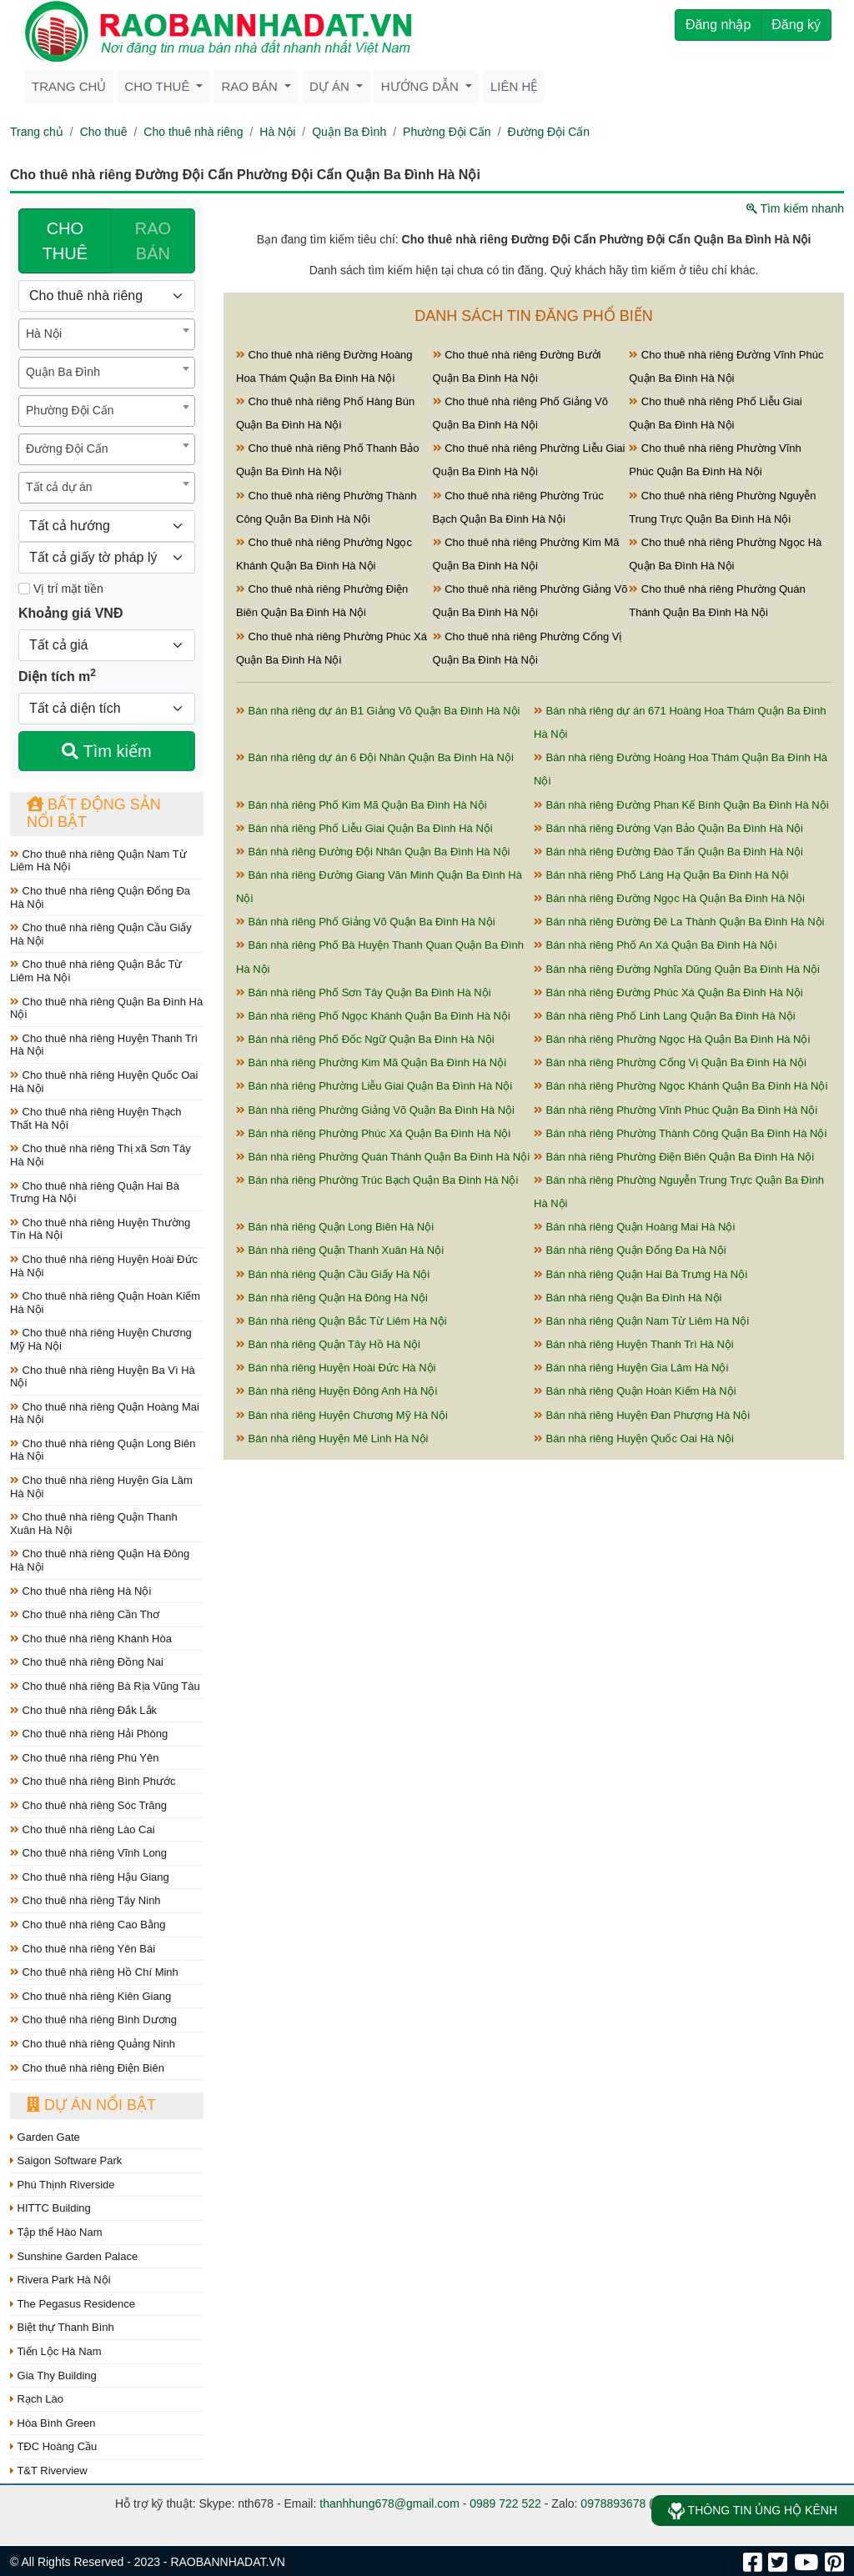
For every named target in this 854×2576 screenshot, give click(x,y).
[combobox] (106, 334)
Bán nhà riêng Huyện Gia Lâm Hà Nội (631, 1367)
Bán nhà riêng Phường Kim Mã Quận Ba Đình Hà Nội (371, 1062)
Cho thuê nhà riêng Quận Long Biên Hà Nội (103, 1450)
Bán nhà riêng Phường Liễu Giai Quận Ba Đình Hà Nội (374, 1086)
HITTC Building (50, 2208)
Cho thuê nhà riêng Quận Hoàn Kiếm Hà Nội (105, 1303)
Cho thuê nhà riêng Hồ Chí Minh (94, 1972)
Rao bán (251, 86)
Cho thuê (158, 86)
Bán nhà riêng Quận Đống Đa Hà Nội (630, 1250)
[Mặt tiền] (24, 588)
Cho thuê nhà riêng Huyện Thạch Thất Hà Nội (95, 1118)
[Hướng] (106, 526)
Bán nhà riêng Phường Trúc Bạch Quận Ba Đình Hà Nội (377, 1180)
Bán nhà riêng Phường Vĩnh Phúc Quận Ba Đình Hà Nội (675, 1110)
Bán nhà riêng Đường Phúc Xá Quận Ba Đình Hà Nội (668, 992)
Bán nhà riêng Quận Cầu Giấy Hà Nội (333, 1274)
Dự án (331, 86)
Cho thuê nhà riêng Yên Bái (82, 1948)
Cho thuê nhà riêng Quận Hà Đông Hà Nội (99, 1560)
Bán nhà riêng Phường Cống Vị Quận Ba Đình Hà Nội (670, 1062)
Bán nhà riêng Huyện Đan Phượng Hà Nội (642, 1415)
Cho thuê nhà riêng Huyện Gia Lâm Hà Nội (101, 1487)
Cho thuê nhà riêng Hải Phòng (89, 1733)
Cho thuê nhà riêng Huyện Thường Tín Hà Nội (100, 1229)
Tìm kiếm (106, 751)
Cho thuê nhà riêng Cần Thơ (84, 1614)
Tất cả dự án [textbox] (59, 487)
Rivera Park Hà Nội (60, 2279)
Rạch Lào (36, 2399)
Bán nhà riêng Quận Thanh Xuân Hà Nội (340, 1250)
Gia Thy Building (53, 2375)
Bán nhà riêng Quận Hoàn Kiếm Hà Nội (635, 1391)
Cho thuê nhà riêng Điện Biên (87, 2068)
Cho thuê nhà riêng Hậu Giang (89, 1877)
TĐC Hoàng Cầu (53, 2446)
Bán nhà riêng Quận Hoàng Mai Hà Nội (634, 1226)
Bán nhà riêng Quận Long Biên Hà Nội (335, 1226)
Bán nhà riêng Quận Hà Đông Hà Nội (332, 1297)
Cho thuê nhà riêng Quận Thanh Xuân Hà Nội (94, 1523)
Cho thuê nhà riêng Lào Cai (82, 1829)
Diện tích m (57, 675)
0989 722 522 (505, 2503)
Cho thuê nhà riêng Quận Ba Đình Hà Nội (106, 1008)
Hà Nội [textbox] (44, 333)
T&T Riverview (49, 2470)
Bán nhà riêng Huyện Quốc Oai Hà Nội (634, 1438)
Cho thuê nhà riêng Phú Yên (84, 1758)
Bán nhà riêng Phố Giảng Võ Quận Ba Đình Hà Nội (365, 921)
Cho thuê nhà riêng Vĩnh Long (88, 1853)
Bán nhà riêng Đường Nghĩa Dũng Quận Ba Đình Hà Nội (677, 969)
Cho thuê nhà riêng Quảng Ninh (92, 2043)
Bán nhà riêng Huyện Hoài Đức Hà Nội (336, 1367)
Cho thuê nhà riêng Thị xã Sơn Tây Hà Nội (100, 1155)
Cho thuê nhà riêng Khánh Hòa (91, 1638)
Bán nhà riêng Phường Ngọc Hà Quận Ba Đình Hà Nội (672, 1039)
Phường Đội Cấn (447, 131)
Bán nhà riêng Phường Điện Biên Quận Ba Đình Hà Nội (674, 1156)
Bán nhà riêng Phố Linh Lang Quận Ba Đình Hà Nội (665, 1016)
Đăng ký (796, 25)
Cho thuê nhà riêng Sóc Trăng (88, 1805)
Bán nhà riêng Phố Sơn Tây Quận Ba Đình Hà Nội (363, 992)
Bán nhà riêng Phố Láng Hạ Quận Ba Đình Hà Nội (661, 875)
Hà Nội (277, 131)
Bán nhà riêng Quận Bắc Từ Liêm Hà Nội (341, 1321)
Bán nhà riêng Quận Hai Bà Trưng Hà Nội (640, 1274)
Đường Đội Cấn (549, 131)
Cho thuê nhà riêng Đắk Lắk (83, 1710)
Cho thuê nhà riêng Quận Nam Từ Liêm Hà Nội (98, 861)
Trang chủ (69, 86)
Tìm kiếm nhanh (795, 208)
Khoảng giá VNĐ (70, 613)
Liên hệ (513, 86)
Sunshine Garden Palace (74, 2256)
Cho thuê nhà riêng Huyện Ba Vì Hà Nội (102, 1377)
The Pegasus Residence (72, 2304)
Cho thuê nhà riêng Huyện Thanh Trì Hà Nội (104, 1045)
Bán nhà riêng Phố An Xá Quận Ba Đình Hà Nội (655, 945)
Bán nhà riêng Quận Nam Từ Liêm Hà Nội (641, 1321)
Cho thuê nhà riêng (193, 131)
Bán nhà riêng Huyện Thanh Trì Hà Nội (634, 1344)
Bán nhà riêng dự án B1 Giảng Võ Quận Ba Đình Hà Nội (378, 710)
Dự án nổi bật (91, 2105)
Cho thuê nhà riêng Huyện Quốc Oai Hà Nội (104, 1082)
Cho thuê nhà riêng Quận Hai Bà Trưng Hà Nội (94, 1192)
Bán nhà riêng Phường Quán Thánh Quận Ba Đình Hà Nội (383, 1156)
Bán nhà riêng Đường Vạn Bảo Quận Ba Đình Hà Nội (668, 828)
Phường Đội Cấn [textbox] (70, 410)
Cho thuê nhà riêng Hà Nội (80, 1591)
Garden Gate (45, 2137)
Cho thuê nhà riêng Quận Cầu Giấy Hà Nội (101, 934)
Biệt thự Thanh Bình (62, 2327)
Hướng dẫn (421, 86)
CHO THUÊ (65, 241)
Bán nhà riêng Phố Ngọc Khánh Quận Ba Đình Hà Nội (373, 1016)
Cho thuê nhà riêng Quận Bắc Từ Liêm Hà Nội (96, 971)
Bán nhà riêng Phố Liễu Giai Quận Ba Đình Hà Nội (364, 828)
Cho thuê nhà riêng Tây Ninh (85, 1900)
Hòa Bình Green (53, 2423)
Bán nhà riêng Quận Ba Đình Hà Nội (627, 1297)
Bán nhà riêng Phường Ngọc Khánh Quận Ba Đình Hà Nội (680, 1086)
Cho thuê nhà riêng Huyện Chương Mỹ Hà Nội (101, 1339)
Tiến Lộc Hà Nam (56, 2351)
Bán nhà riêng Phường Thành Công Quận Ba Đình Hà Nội (680, 1133)
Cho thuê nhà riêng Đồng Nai (86, 1662)
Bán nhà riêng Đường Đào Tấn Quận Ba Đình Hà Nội (668, 851)
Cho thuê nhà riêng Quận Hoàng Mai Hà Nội (104, 1413)
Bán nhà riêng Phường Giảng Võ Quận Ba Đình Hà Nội (375, 1110)
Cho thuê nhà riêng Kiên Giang (90, 1996)
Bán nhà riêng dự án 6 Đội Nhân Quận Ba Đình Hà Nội (375, 757)
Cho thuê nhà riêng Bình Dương (93, 2019)
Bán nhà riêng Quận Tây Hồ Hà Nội (328, 1344)
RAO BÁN (153, 241)
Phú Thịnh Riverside (62, 2184)
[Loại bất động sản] (106, 296)
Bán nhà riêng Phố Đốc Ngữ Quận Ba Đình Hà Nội (365, 1039)
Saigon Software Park (66, 2160)
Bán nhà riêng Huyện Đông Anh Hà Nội (336, 1391)
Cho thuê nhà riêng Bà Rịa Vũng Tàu (105, 1686)
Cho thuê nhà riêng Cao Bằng (87, 1924)
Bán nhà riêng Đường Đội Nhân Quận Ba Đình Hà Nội (373, 851)
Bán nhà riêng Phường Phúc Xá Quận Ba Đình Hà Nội (373, 1133)
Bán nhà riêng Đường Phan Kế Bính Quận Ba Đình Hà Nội (681, 805)
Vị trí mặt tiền (60, 588)
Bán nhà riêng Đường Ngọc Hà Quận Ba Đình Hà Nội (669, 898)
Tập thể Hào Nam (56, 2232)
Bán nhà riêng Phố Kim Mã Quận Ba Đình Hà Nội (361, 805)
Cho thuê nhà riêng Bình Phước (93, 1781)
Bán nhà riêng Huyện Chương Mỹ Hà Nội (342, 1415)
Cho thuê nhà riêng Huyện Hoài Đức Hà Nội (104, 1266)
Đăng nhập (718, 25)
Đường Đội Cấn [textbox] (67, 448)
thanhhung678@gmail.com (389, 2503)
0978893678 (613, 2503)
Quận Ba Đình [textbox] (63, 371)
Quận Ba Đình (349, 131)
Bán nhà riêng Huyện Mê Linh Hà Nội (332, 1438)
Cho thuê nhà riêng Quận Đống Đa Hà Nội (100, 897)
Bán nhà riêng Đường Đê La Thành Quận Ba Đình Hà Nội (679, 921)
